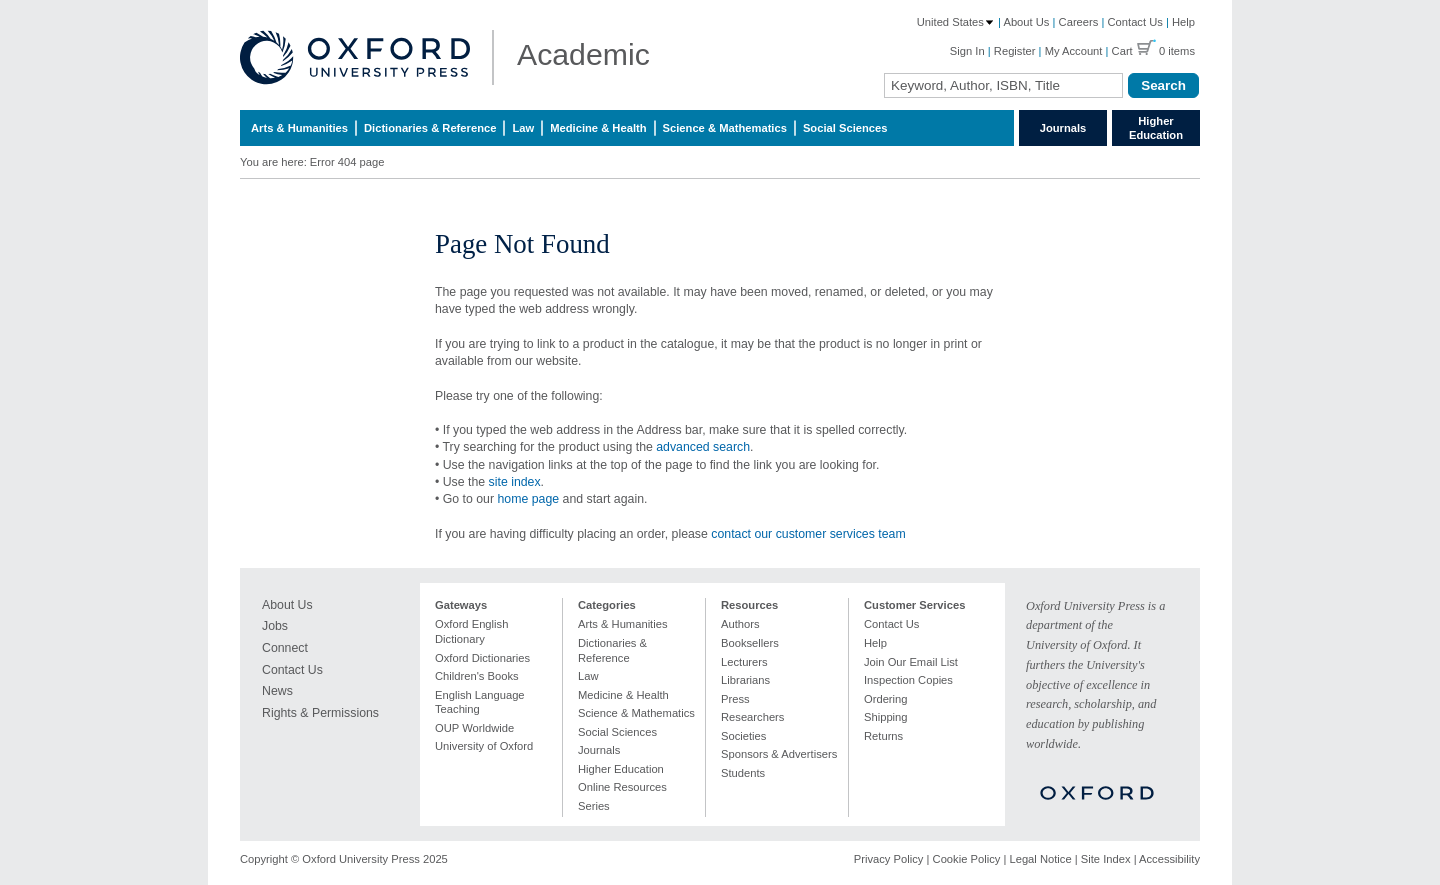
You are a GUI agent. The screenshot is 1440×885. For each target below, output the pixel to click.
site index (515, 482)
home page (528, 499)
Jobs (275, 626)
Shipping (886, 717)
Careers (1079, 22)
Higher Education (1156, 128)
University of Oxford (484, 746)
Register (1015, 51)
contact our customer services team (808, 534)
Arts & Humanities (623, 624)
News (277, 691)
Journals (1063, 128)
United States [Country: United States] (956, 22)
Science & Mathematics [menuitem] (725, 128)
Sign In (967, 51)
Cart (1122, 51)
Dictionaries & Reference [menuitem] (430, 128)
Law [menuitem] (523, 128)
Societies (743, 736)
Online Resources (622, 787)
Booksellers (750, 643)
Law (588, 676)
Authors (740, 624)
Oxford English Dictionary (471, 631)
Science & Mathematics (636, 713)
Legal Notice (1040, 859)
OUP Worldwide (474, 728)
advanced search (703, 447)
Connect (285, 648)
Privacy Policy (889, 859)
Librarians (745, 680)
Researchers (752, 717)
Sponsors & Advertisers (779, 754)
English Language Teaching (480, 702)
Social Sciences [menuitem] (845, 128)
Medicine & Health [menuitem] (598, 128)
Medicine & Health (623, 695)
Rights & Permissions (320, 713)
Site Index (1106, 859)
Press (735, 699)
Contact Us (1135, 22)
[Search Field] (1003, 85)
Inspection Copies (908, 680)
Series (594, 806)
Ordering (886, 699)
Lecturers (744, 662)
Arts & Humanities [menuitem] (299, 128)
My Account (1074, 51)
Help (1183, 22)
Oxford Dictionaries (482, 658)
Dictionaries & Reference (612, 650)
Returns (883, 736)
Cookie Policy (967, 859)
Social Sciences (617, 732)
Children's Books (477, 676)
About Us (1026, 22)
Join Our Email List (911, 662)
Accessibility (1169, 859)
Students (743, 773)
